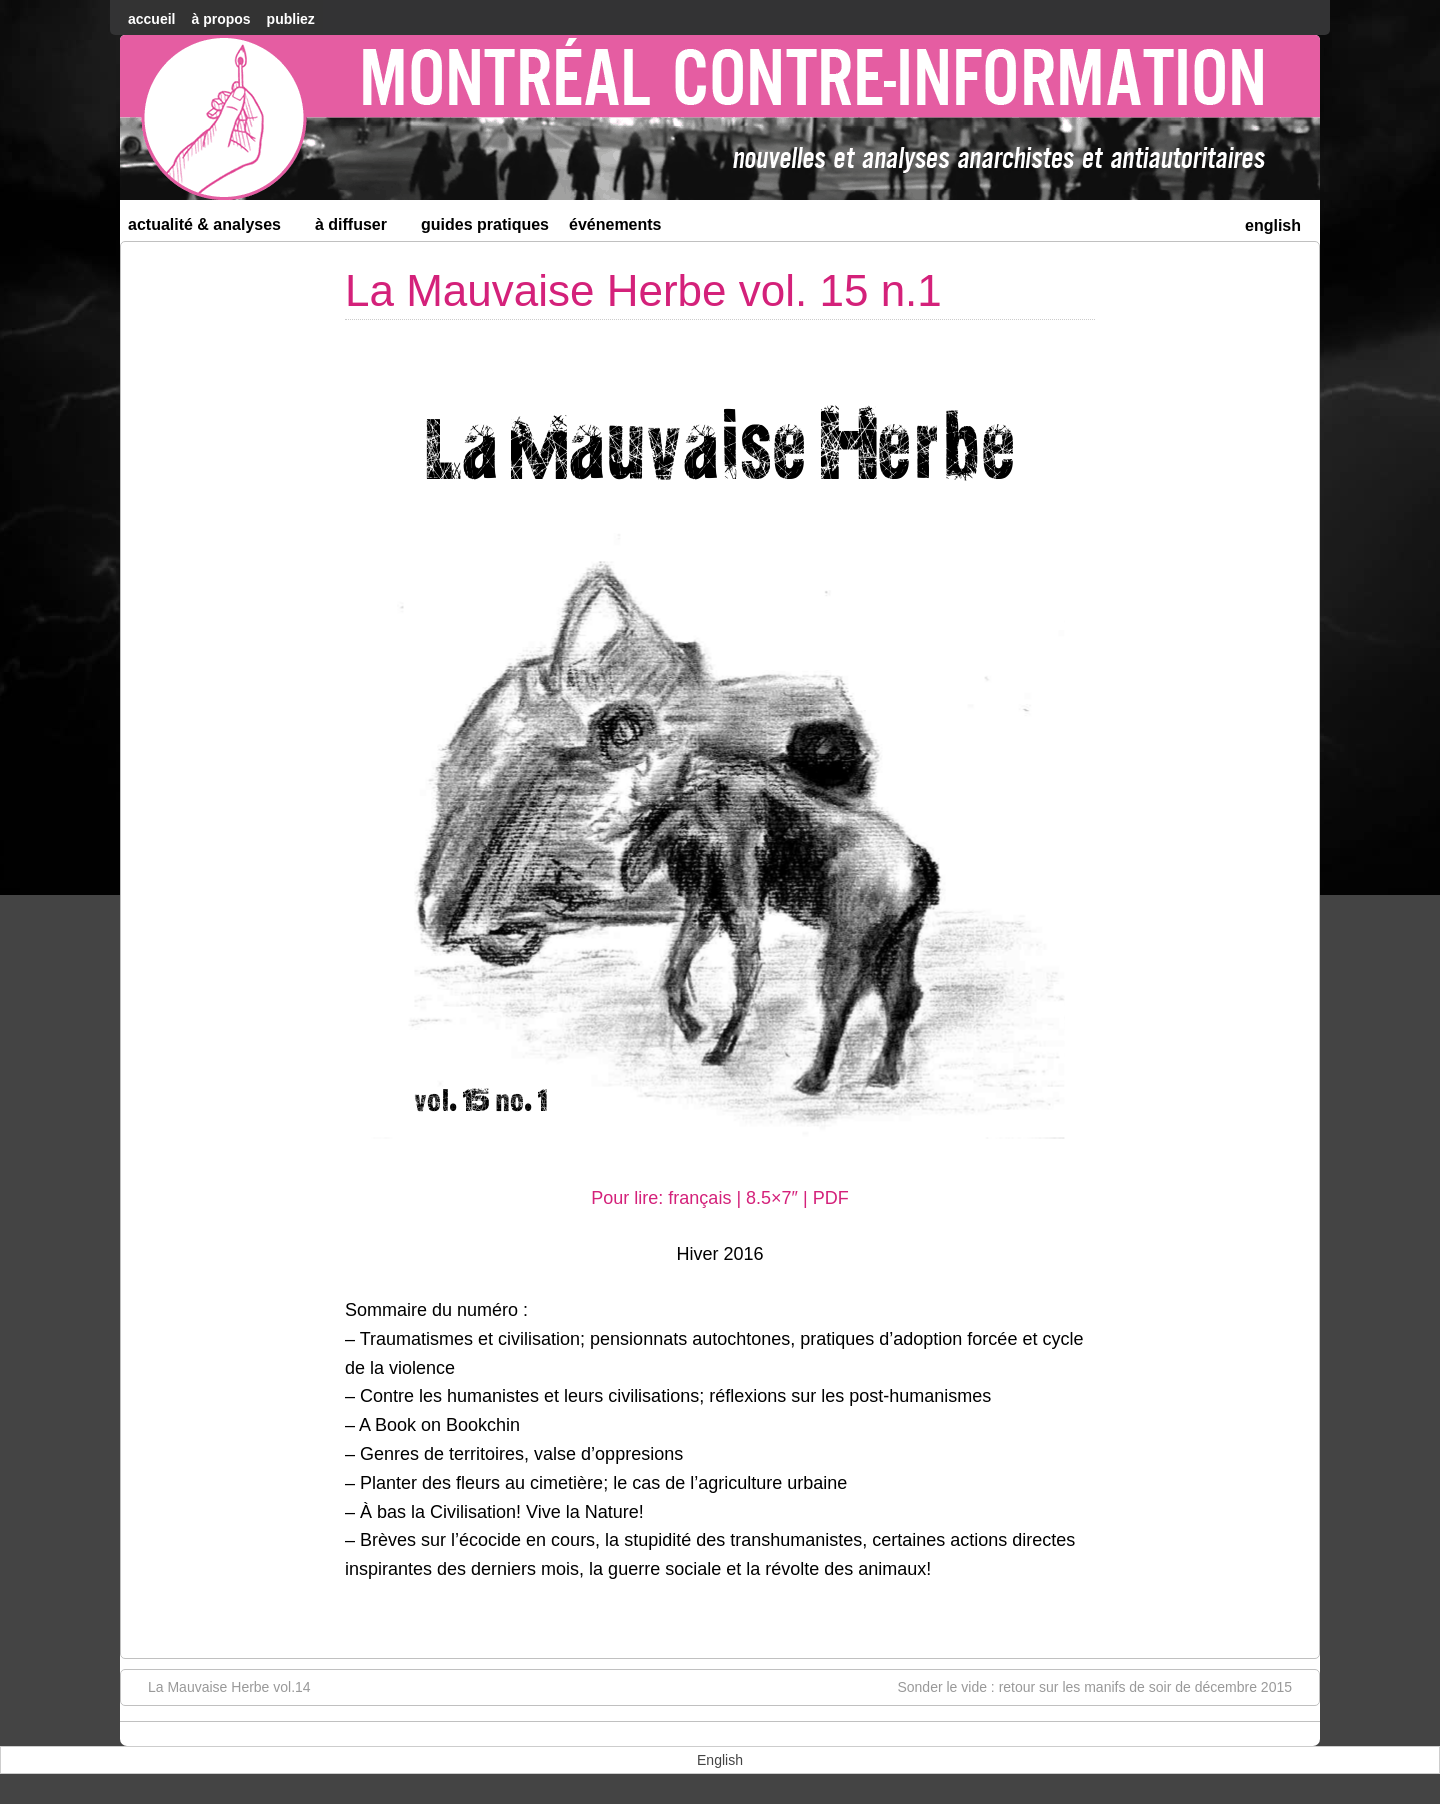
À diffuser (359, 228)
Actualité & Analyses (213, 228)
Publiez (291, 19)
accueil (151, 19)
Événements (615, 224)
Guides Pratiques (485, 224)
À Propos (220, 19)
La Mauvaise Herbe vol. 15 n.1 (643, 290)
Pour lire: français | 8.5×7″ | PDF (719, 1198)
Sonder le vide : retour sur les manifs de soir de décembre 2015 (1104, 1686)
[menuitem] (1273, 223)
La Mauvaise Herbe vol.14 (219, 1686)
